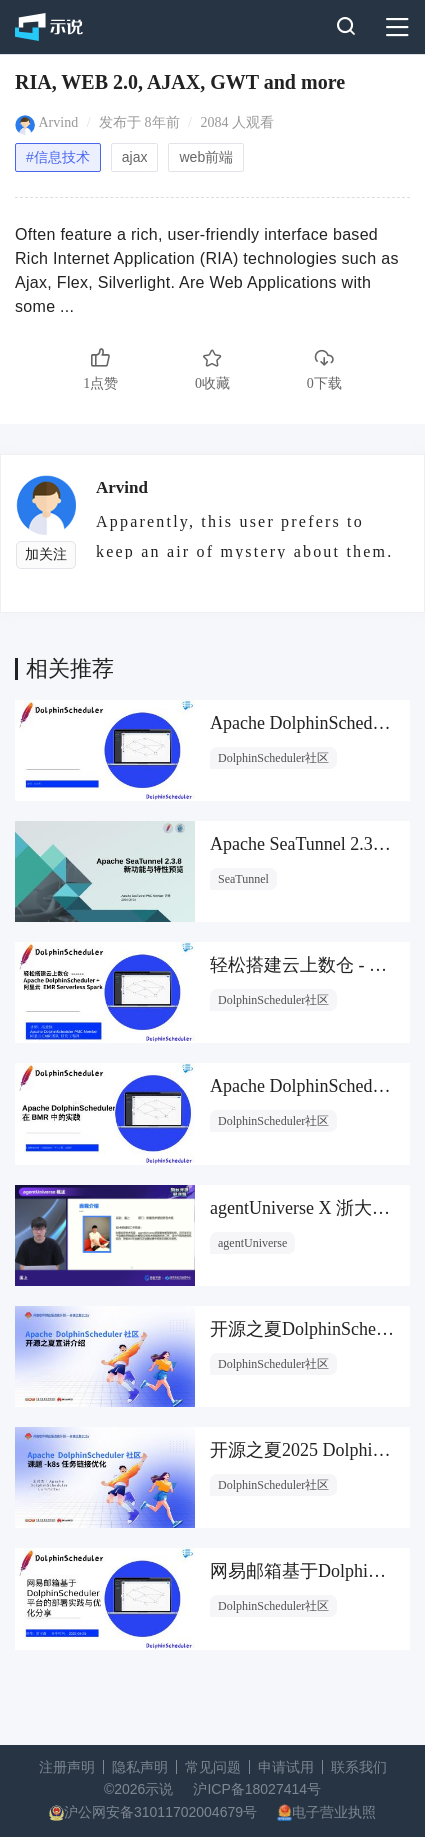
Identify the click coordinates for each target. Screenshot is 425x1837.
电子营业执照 (334, 1812)
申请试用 (286, 1767)
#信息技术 (58, 157)
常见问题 (213, 1767)
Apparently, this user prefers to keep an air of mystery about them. (244, 536)
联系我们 (359, 1767)
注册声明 (67, 1767)
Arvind (59, 122)
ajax (135, 157)
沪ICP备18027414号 (257, 1789)
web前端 (206, 157)
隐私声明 (140, 1767)
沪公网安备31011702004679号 (160, 1812)
